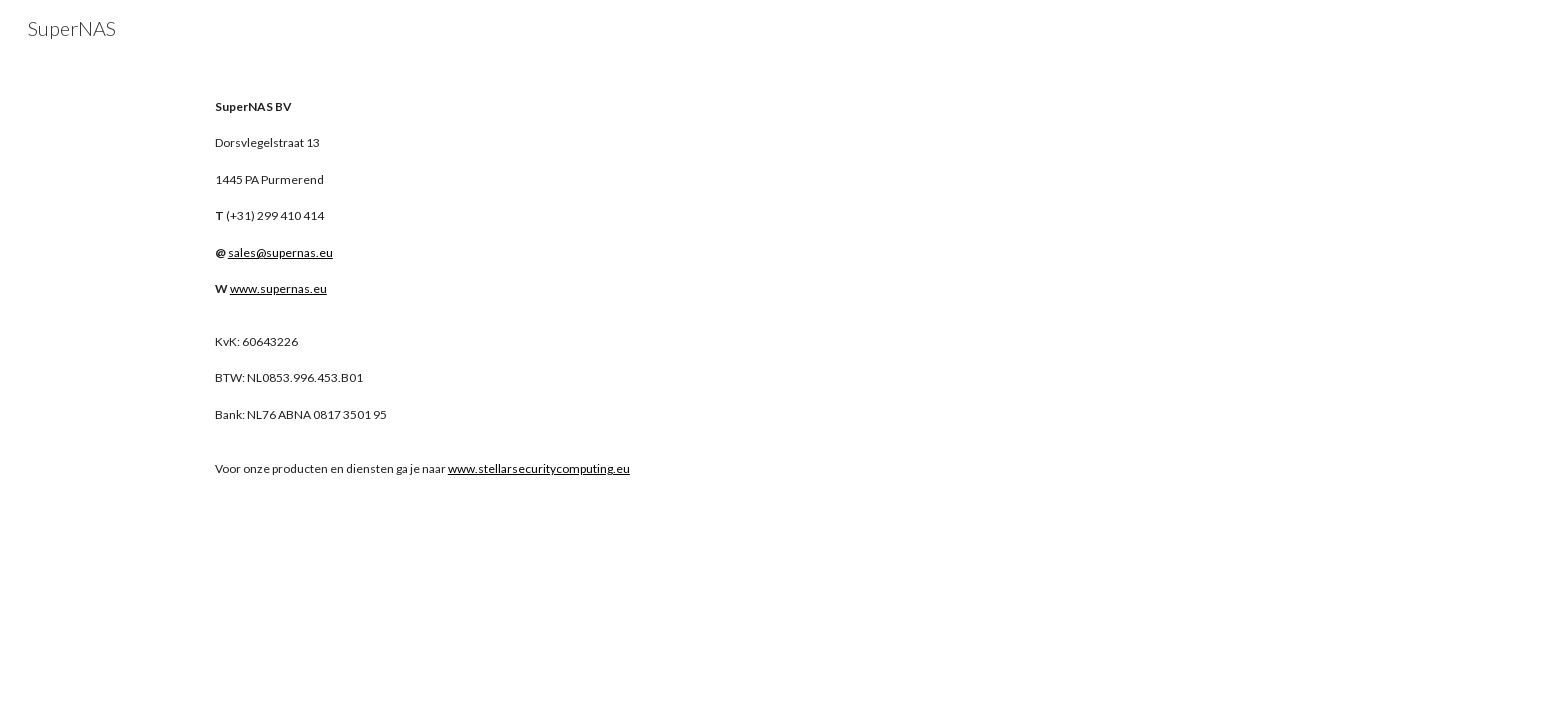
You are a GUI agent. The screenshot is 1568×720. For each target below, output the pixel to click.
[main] (488, 197)
